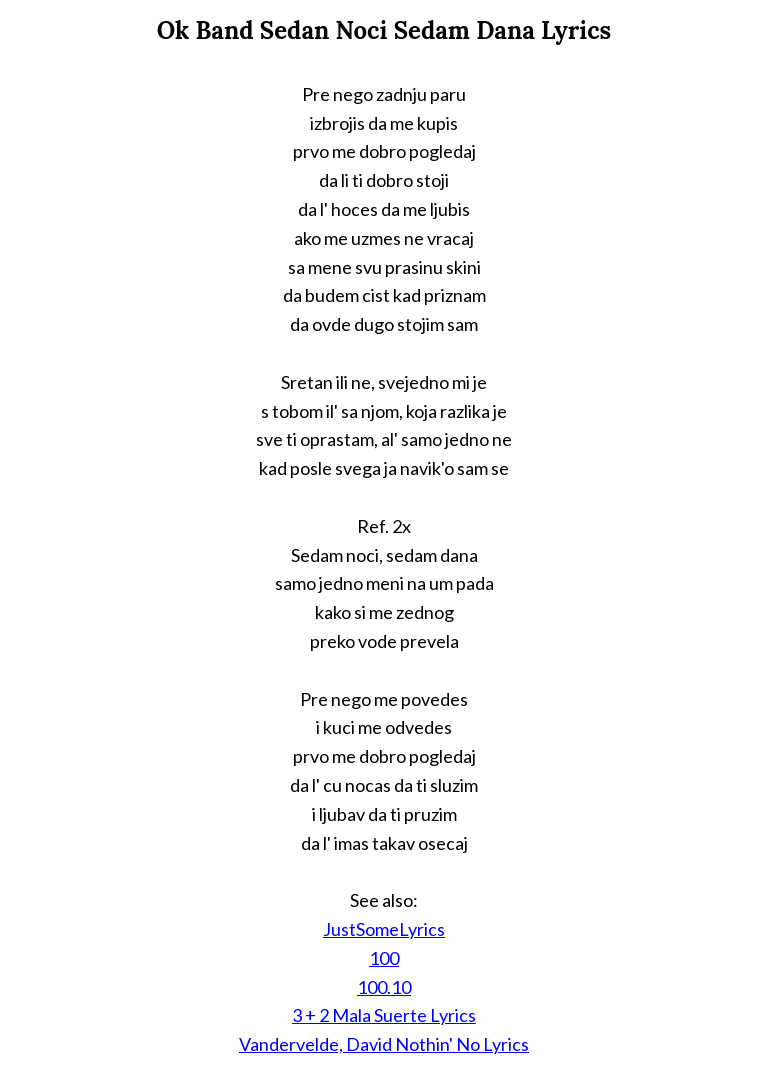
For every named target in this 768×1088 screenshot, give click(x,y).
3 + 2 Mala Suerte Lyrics (384, 1015)
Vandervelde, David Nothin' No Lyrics (384, 1044)
